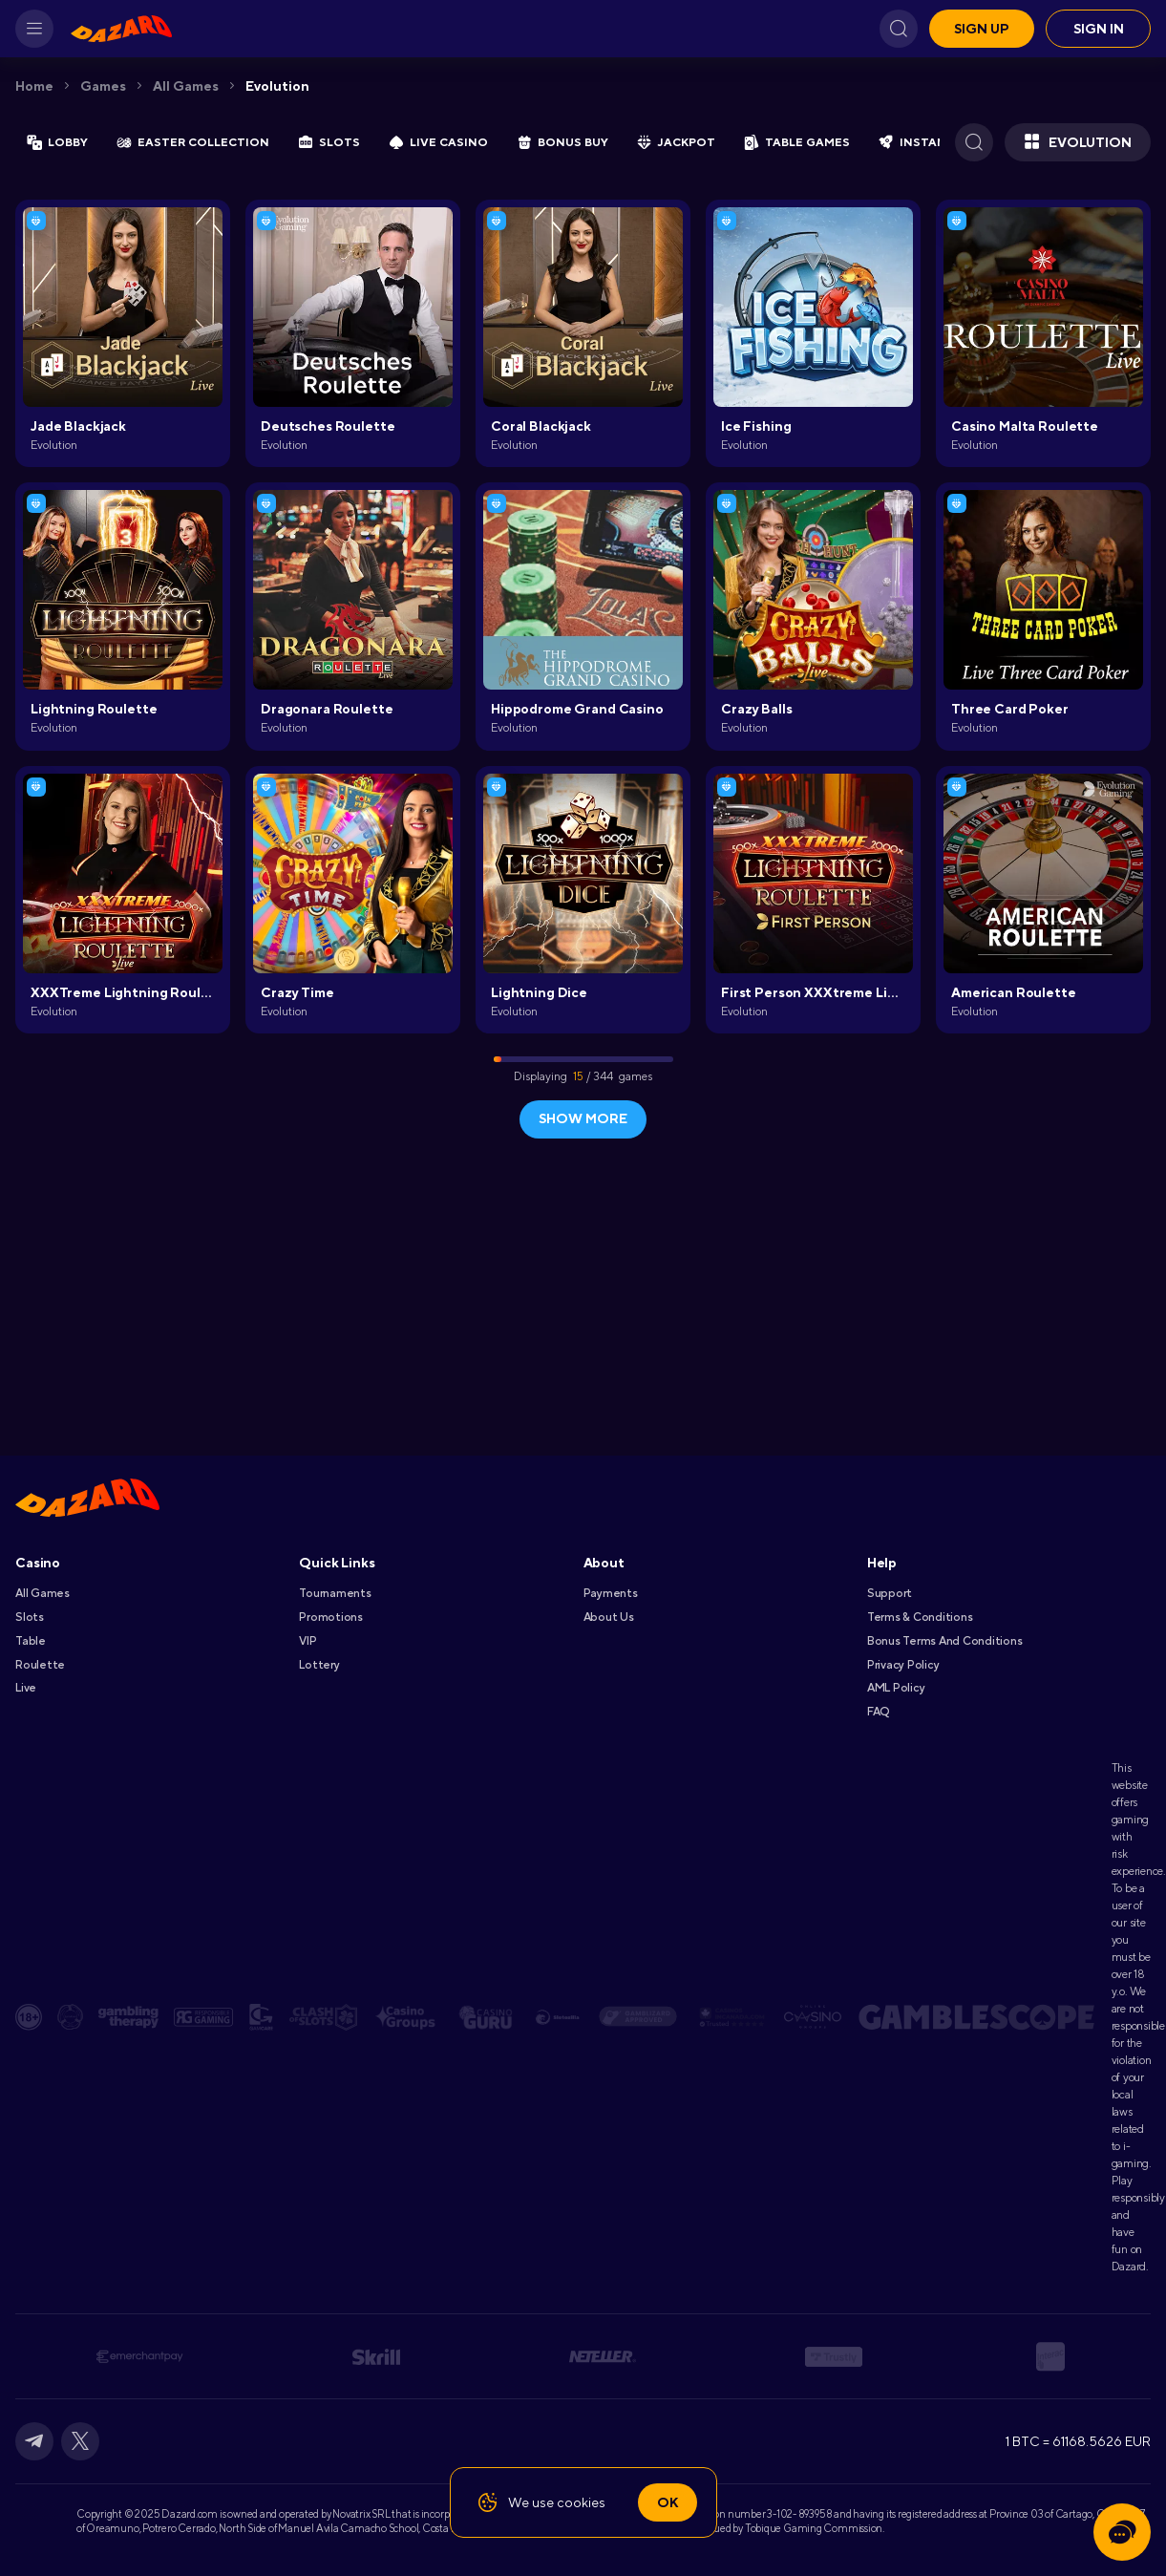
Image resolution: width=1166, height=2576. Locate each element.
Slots (29, 1617)
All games (186, 86)
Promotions (331, 1617)
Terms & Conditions (920, 1617)
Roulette (40, 1664)
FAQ (878, 1711)
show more (583, 1118)
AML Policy (896, 1687)
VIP (307, 1641)
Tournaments (335, 1593)
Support (889, 1593)
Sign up (981, 28)
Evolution (277, 86)
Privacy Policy (903, 1664)
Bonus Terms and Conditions (945, 1641)
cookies (581, 2502)
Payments (610, 1593)
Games (103, 86)
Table (30, 1641)
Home (34, 86)
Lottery (319, 1664)
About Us (608, 1617)
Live (25, 1687)
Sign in (1098, 28)
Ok (667, 2502)
